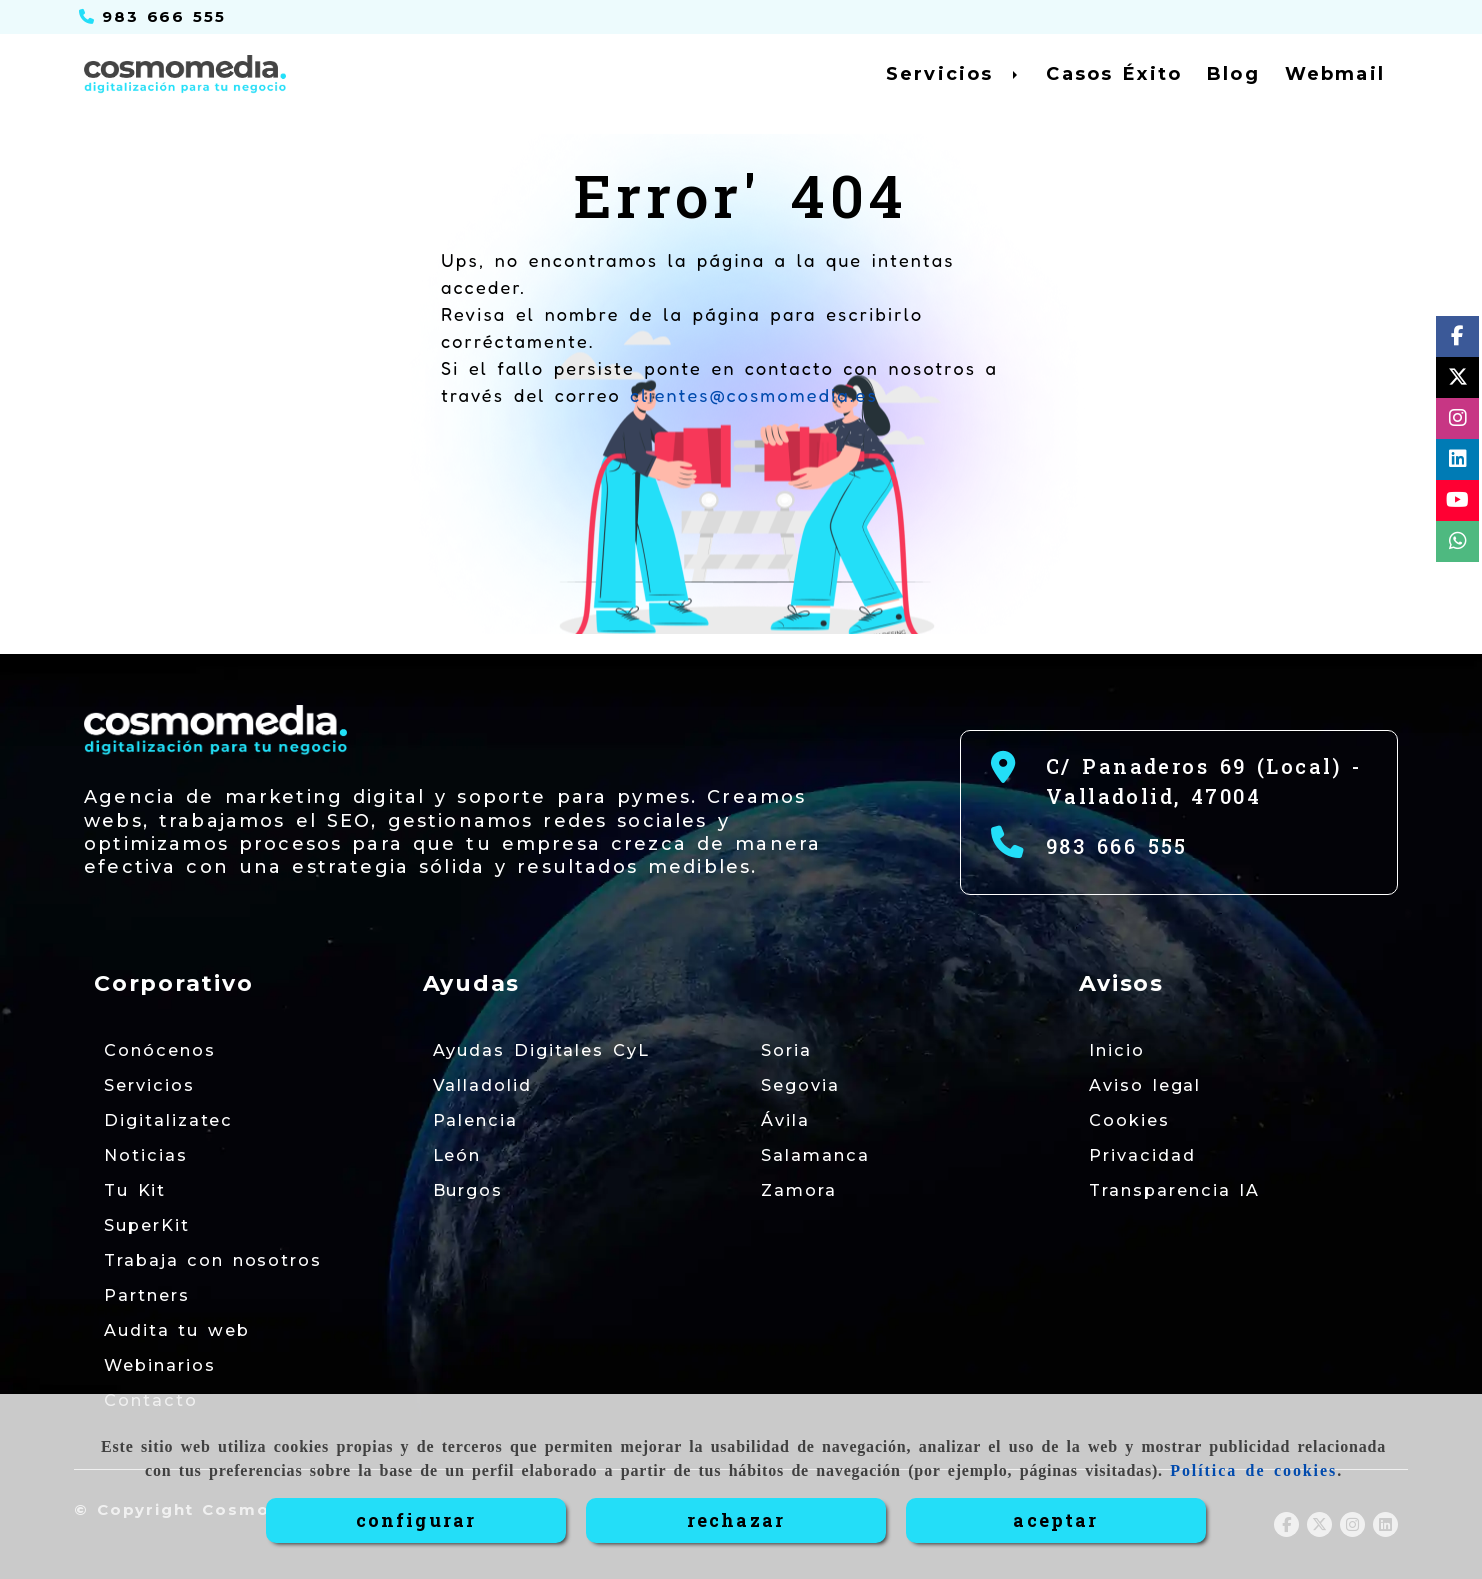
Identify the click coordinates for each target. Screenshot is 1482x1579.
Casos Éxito (1114, 74)
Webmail (1335, 74)
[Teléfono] (152, 16)
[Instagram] (1458, 421)
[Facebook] (1457, 339)
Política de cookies (1253, 1470)
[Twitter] (1458, 380)
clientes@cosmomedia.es (754, 395)
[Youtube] (1457, 503)
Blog (1233, 74)
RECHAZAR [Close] (736, 1520)
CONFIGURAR (416, 1520)
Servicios (953, 74)
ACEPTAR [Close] (1055, 1520)
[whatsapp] (1458, 544)
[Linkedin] (1458, 462)
